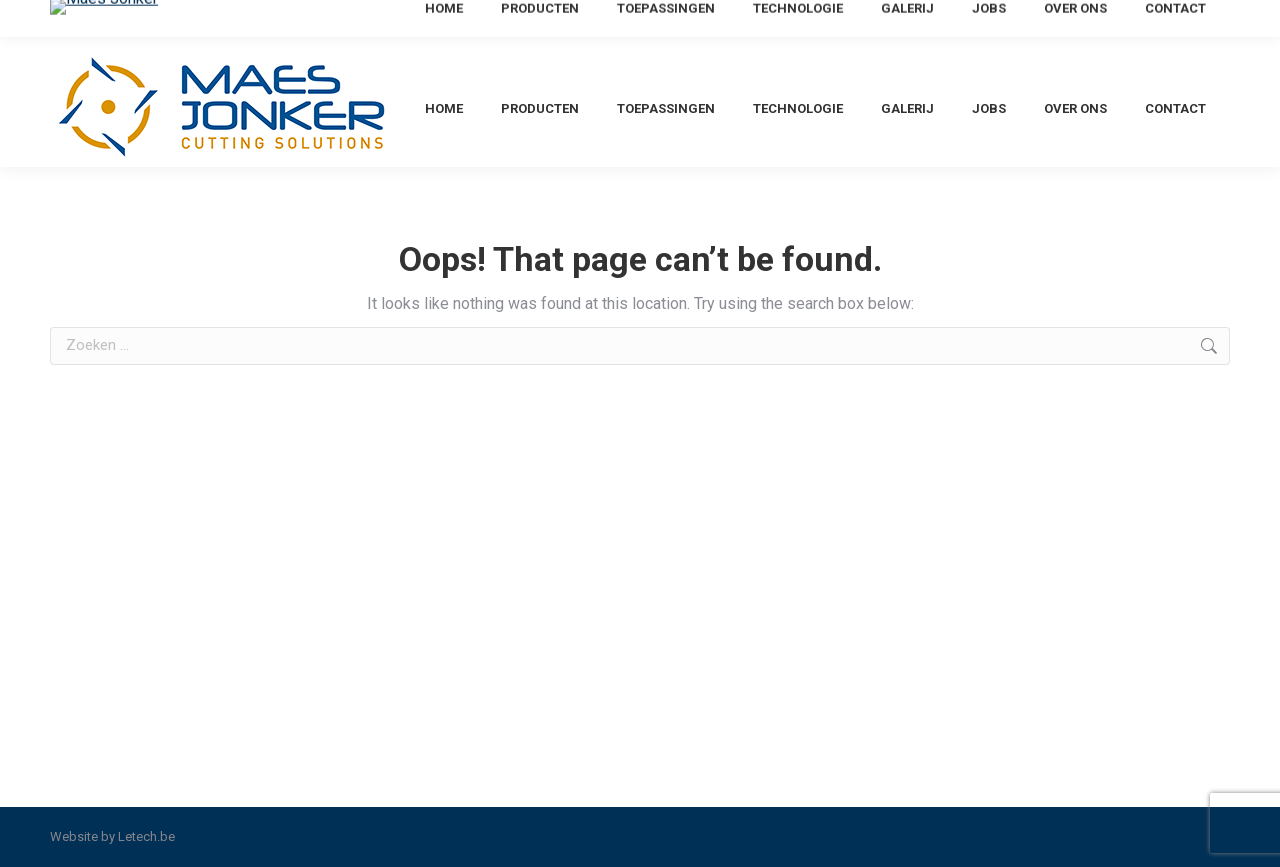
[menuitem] (1131, 23)
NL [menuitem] (1131, 23)
